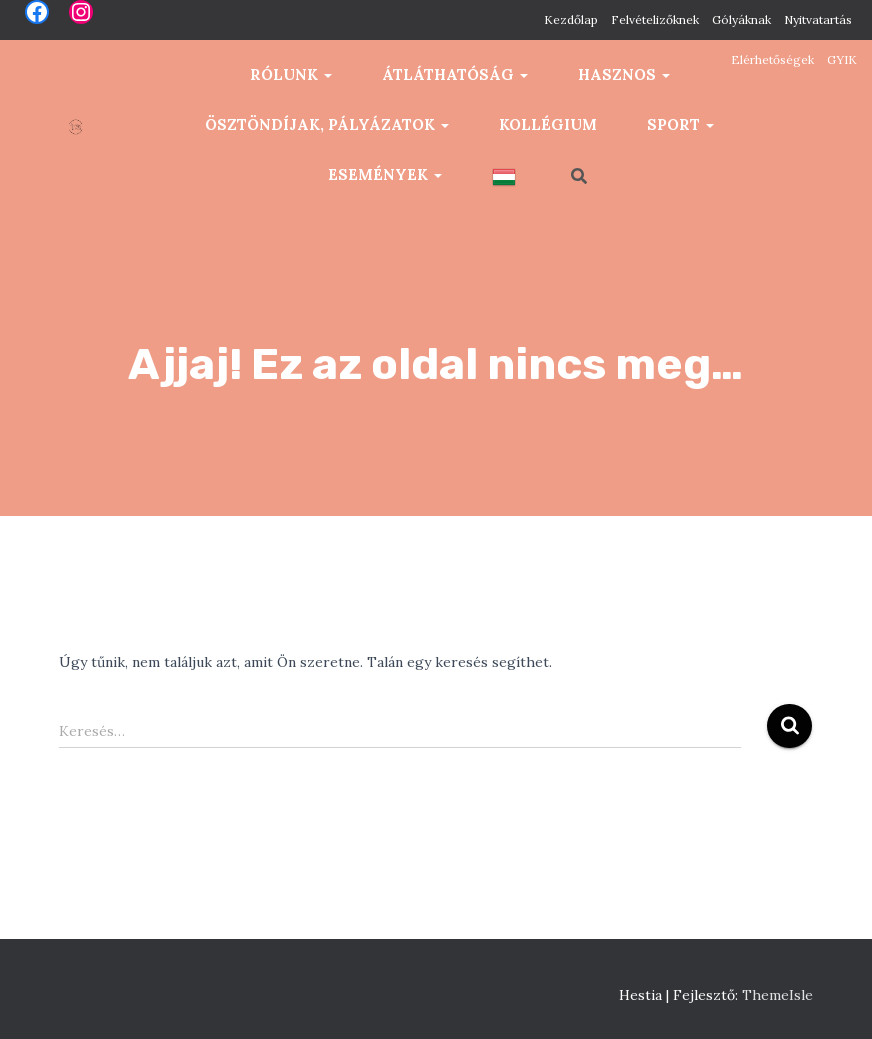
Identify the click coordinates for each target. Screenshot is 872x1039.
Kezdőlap (571, 19)
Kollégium (548, 124)
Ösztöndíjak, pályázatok (327, 124)
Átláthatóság (455, 74)
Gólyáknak (741, 19)
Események (385, 174)
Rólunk (291, 74)
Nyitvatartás (818, 19)
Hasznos (624, 74)
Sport (680, 124)
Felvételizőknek (655, 19)
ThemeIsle (777, 995)
